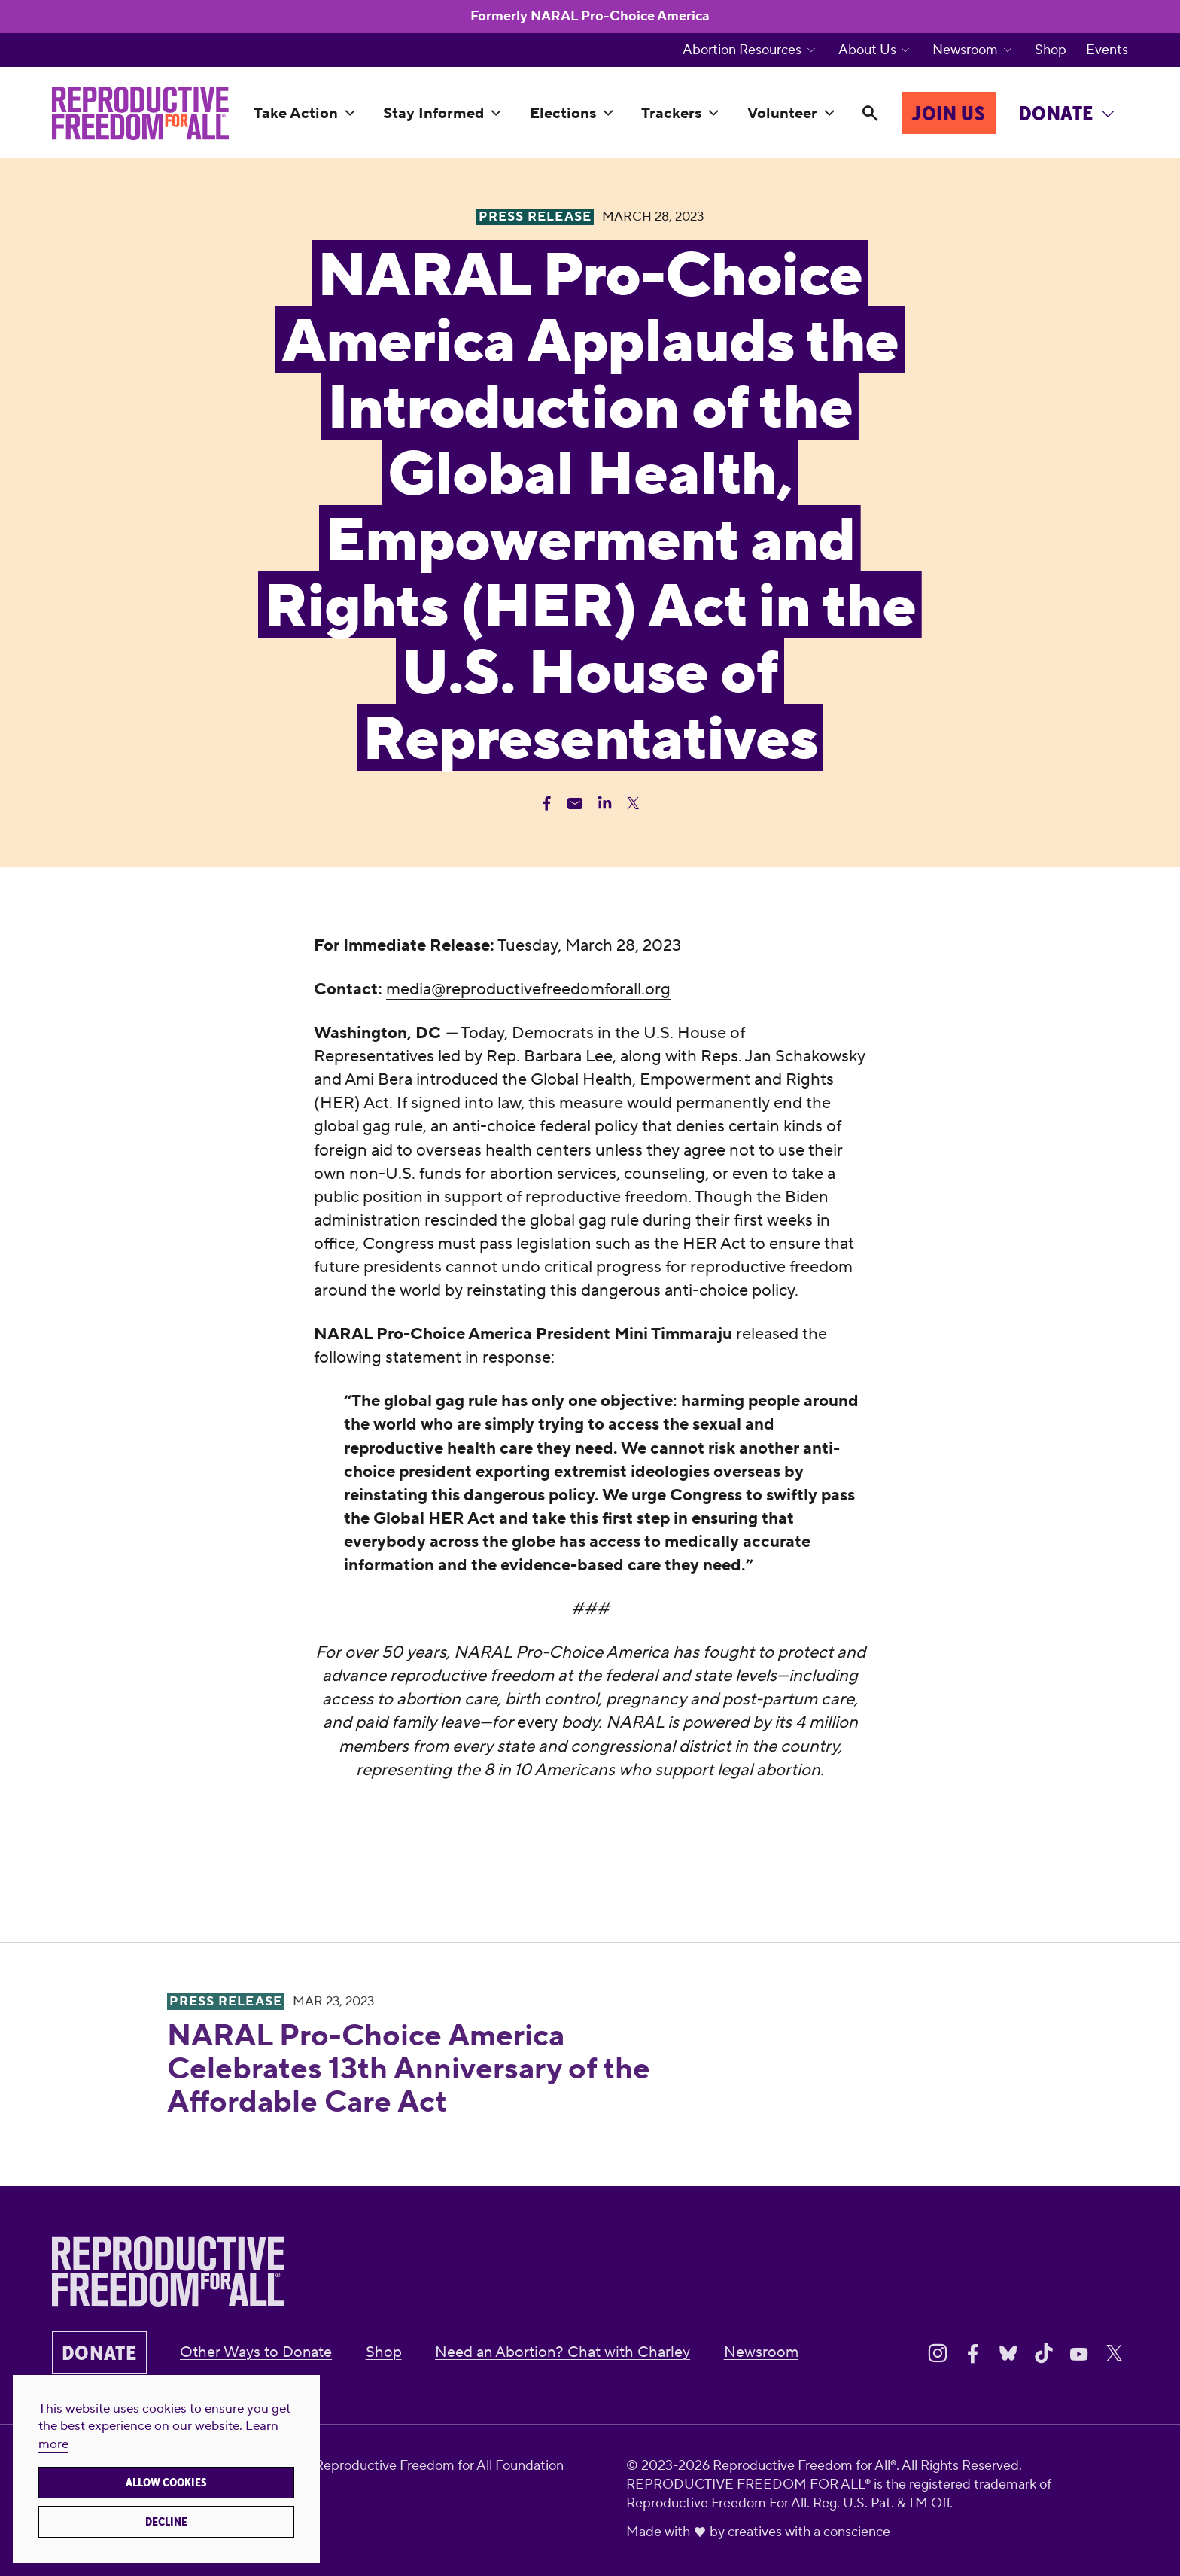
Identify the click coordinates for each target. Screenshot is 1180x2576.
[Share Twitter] (633, 803)
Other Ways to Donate (256, 2352)
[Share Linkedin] (605, 803)
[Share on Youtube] (1079, 2353)
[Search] (869, 113)
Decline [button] (166, 2521)
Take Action (296, 113)
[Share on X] (1114, 2353)
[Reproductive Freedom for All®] (140, 113)
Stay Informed (433, 113)
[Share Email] (575, 803)
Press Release (225, 2001)
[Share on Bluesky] (1008, 2353)
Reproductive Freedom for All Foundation (439, 2465)
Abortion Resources (742, 50)
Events (1107, 50)
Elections (563, 113)
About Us (867, 50)
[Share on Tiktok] (1043, 2353)
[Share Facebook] (547, 803)
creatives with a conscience (809, 2532)
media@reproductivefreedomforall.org (528, 989)
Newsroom (965, 50)
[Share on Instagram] (937, 2353)
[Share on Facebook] (973, 2353)
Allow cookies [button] (166, 2482)
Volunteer (782, 113)
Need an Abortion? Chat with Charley (562, 2352)
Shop (1050, 50)
